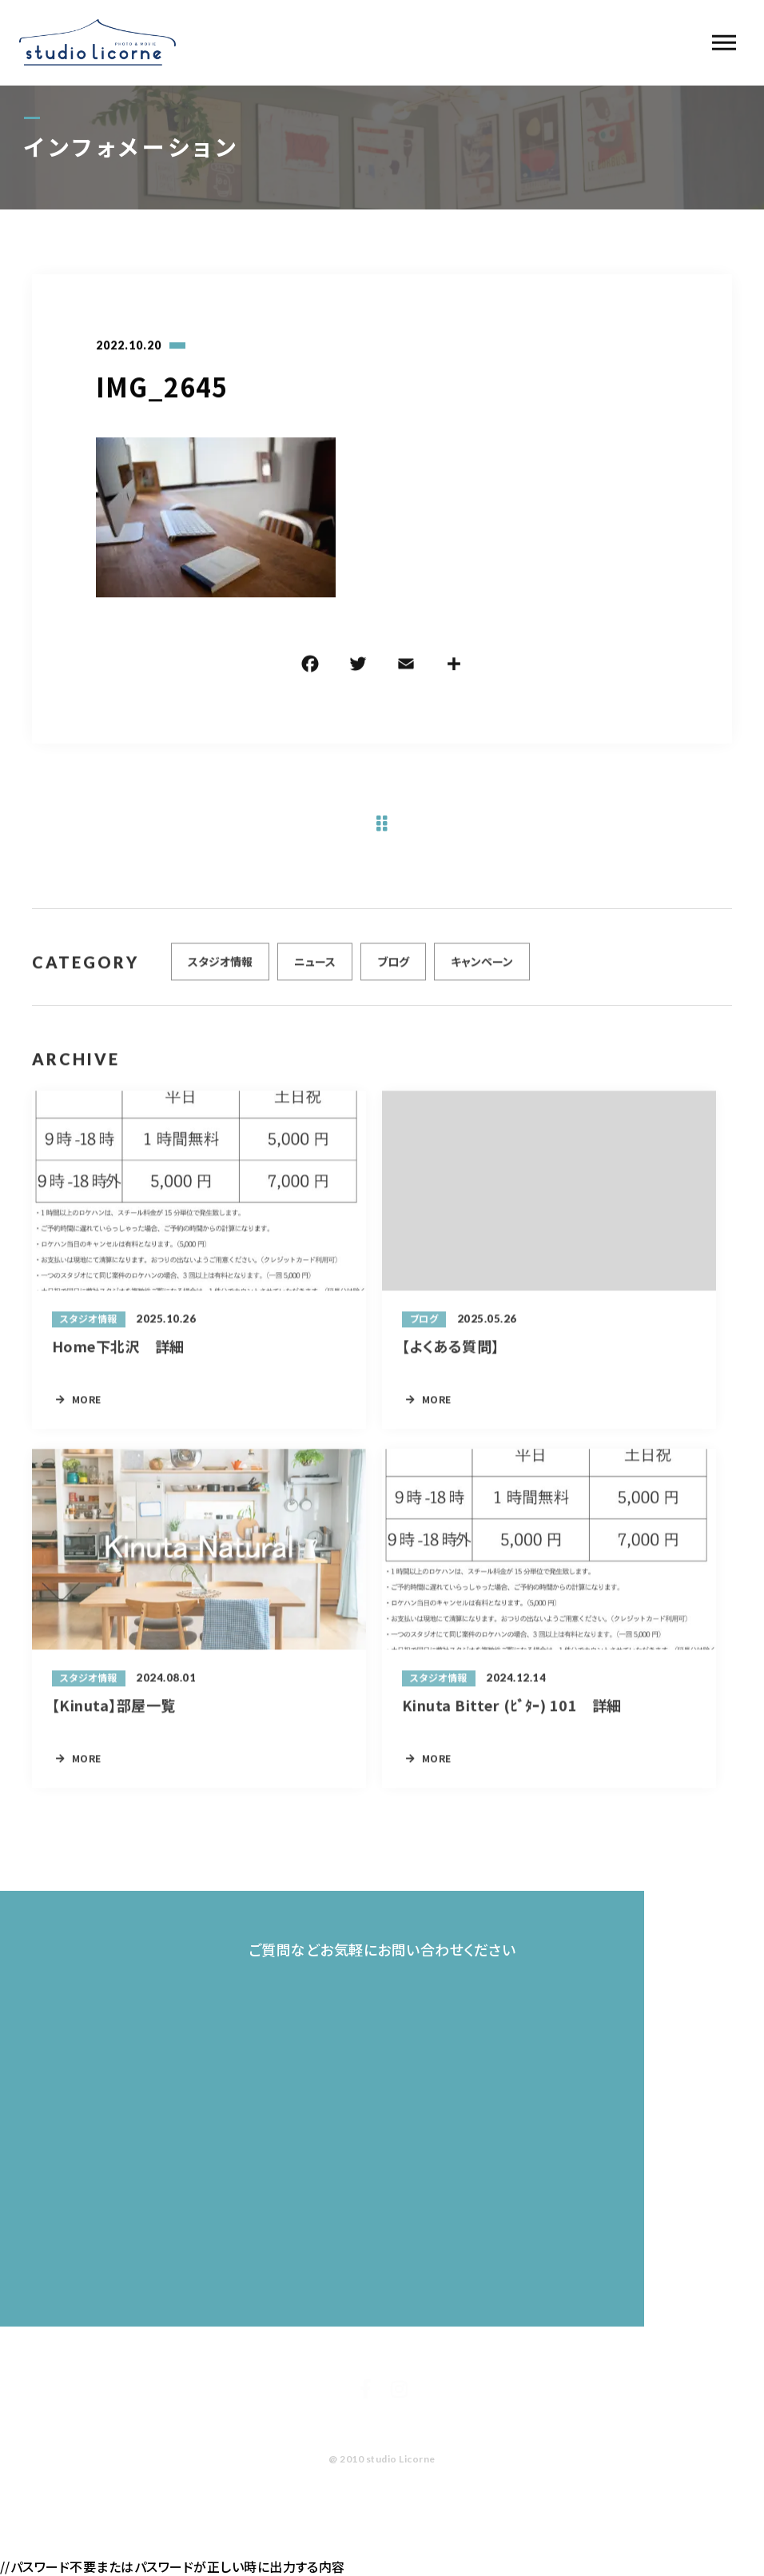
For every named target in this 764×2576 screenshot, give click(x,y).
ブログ (393, 967)
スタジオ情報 (220, 967)
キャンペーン (482, 967)
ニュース (315, 967)
